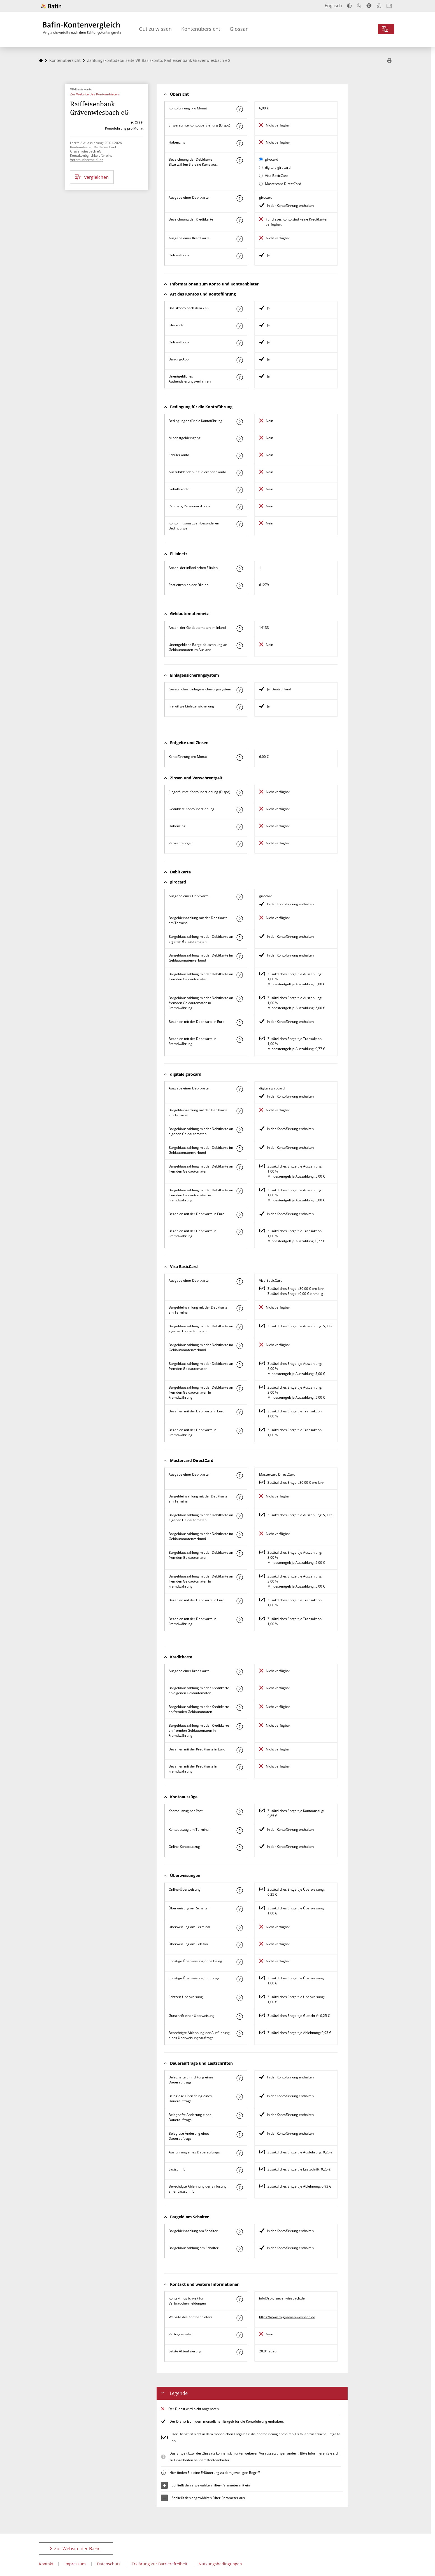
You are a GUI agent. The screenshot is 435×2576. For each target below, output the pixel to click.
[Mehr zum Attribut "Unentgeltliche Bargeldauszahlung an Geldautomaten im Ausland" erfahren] (239, 645)
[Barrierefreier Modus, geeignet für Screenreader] (369, 5)
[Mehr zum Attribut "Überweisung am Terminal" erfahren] (239, 1928)
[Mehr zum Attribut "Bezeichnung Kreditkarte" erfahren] (239, 220)
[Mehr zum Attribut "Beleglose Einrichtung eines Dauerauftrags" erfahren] (239, 2097)
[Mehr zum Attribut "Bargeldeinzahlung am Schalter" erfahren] (239, 2231)
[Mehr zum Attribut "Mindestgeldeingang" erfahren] (239, 438)
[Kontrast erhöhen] (349, 5)
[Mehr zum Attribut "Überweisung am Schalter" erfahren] (239, 1909)
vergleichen (92, 177)
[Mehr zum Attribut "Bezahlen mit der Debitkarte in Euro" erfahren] (239, 1022)
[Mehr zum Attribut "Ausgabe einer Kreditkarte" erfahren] (239, 239)
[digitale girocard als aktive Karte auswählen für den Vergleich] (261, 167)
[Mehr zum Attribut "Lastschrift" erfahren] (239, 2170)
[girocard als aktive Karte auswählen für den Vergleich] (261, 159)
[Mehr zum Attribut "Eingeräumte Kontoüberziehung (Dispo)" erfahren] (239, 126)
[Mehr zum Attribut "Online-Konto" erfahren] (239, 256)
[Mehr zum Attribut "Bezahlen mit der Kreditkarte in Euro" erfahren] (239, 1750)
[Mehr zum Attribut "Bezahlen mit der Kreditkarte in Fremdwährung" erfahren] (239, 1767)
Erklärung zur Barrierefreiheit (159, 2563)
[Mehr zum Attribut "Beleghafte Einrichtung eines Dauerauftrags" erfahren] (239, 2078)
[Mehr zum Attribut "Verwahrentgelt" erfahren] (239, 844)
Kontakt (46, 2563)
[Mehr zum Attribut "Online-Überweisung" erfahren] (239, 1890)
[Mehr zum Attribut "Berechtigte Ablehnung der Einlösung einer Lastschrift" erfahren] (239, 2187)
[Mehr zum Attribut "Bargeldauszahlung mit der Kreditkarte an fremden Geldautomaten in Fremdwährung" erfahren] (239, 1726)
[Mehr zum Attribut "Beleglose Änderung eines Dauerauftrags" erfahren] (239, 2134)
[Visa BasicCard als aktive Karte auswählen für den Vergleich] (261, 175)
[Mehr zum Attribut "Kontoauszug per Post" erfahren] (239, 1811)
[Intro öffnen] (389, 5)
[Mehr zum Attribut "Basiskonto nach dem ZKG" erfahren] (239, 309)
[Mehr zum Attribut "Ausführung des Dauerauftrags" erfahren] (239, 2153)
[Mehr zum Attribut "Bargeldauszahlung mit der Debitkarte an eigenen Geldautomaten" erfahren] (239, 937)
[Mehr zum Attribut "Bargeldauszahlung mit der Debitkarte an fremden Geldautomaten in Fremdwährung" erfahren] (239, 998)
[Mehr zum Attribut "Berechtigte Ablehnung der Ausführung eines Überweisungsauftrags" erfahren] (239, 2033)
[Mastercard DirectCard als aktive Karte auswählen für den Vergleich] (261, 184)
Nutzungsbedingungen (220, 2563)
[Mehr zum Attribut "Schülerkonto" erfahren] (239, 456)
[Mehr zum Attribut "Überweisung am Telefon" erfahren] (239, 1945)
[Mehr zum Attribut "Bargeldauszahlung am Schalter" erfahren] (239, 2248)
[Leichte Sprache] (379, 5)
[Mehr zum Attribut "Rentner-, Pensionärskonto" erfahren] (239, 507)
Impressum (75, 2563)
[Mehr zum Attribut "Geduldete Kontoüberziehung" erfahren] (239, 810)
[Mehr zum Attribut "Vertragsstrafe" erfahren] (239, 2335)
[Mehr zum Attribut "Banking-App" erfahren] (239, 360)
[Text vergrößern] (359, 5)
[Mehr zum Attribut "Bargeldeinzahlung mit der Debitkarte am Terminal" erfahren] (239, 918)
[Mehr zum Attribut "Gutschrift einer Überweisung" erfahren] (239, 2016)
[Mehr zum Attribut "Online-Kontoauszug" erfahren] (239, 1847)
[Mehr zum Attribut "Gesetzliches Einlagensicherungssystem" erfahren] (239, 690)
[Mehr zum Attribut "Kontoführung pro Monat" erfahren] (239, 109)
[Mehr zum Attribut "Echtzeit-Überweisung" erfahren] (239, 1997)
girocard (271, 159)
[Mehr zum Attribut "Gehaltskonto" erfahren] (239, 490)
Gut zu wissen (155, 28)
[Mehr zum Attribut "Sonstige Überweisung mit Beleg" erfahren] (239, 1979)
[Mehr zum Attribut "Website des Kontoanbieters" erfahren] (239, 2318)
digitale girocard (277, 167)
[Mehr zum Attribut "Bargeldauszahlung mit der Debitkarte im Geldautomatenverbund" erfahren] (239, 956)
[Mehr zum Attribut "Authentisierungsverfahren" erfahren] (239, 377)
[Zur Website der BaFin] (51, 6)
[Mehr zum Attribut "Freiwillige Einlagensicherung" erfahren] (239, 707)
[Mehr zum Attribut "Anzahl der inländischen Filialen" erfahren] (239, 568)
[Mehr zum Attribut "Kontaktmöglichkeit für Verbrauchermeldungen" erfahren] (239, 2299)
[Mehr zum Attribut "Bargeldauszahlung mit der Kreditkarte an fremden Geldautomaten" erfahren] (239, 1707)
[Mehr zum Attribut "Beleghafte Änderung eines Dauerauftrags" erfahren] (239, 2115)
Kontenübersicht (200, 28)
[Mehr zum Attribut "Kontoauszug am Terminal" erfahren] (239, 1830)
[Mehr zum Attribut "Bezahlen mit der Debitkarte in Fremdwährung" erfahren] (239, 1039)
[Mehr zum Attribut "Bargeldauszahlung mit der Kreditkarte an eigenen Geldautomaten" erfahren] (239, 1689)
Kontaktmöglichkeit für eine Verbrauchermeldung (91, 157)
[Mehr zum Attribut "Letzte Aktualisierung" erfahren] (239, 2352)
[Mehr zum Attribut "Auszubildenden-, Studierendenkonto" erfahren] (239, 473)
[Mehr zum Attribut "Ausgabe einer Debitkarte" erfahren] (239, 198)
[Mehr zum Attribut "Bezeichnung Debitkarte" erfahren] (239, 160)
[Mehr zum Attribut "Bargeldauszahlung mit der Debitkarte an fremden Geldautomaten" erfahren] (239, 975)
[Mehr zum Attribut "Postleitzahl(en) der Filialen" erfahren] (239, 585)
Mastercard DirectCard (283, 183)
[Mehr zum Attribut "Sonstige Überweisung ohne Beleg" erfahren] (239, 1962)
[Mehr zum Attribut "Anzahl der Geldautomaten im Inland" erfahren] (239, 628)
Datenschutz (108, 2563)
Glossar (239, 28)
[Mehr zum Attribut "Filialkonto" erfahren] (239, 326)
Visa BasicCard (276, 175)
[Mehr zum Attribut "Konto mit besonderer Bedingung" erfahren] (239, 421)
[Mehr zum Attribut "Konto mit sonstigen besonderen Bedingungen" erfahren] (239, 524)
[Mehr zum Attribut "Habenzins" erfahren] (239, 143)
